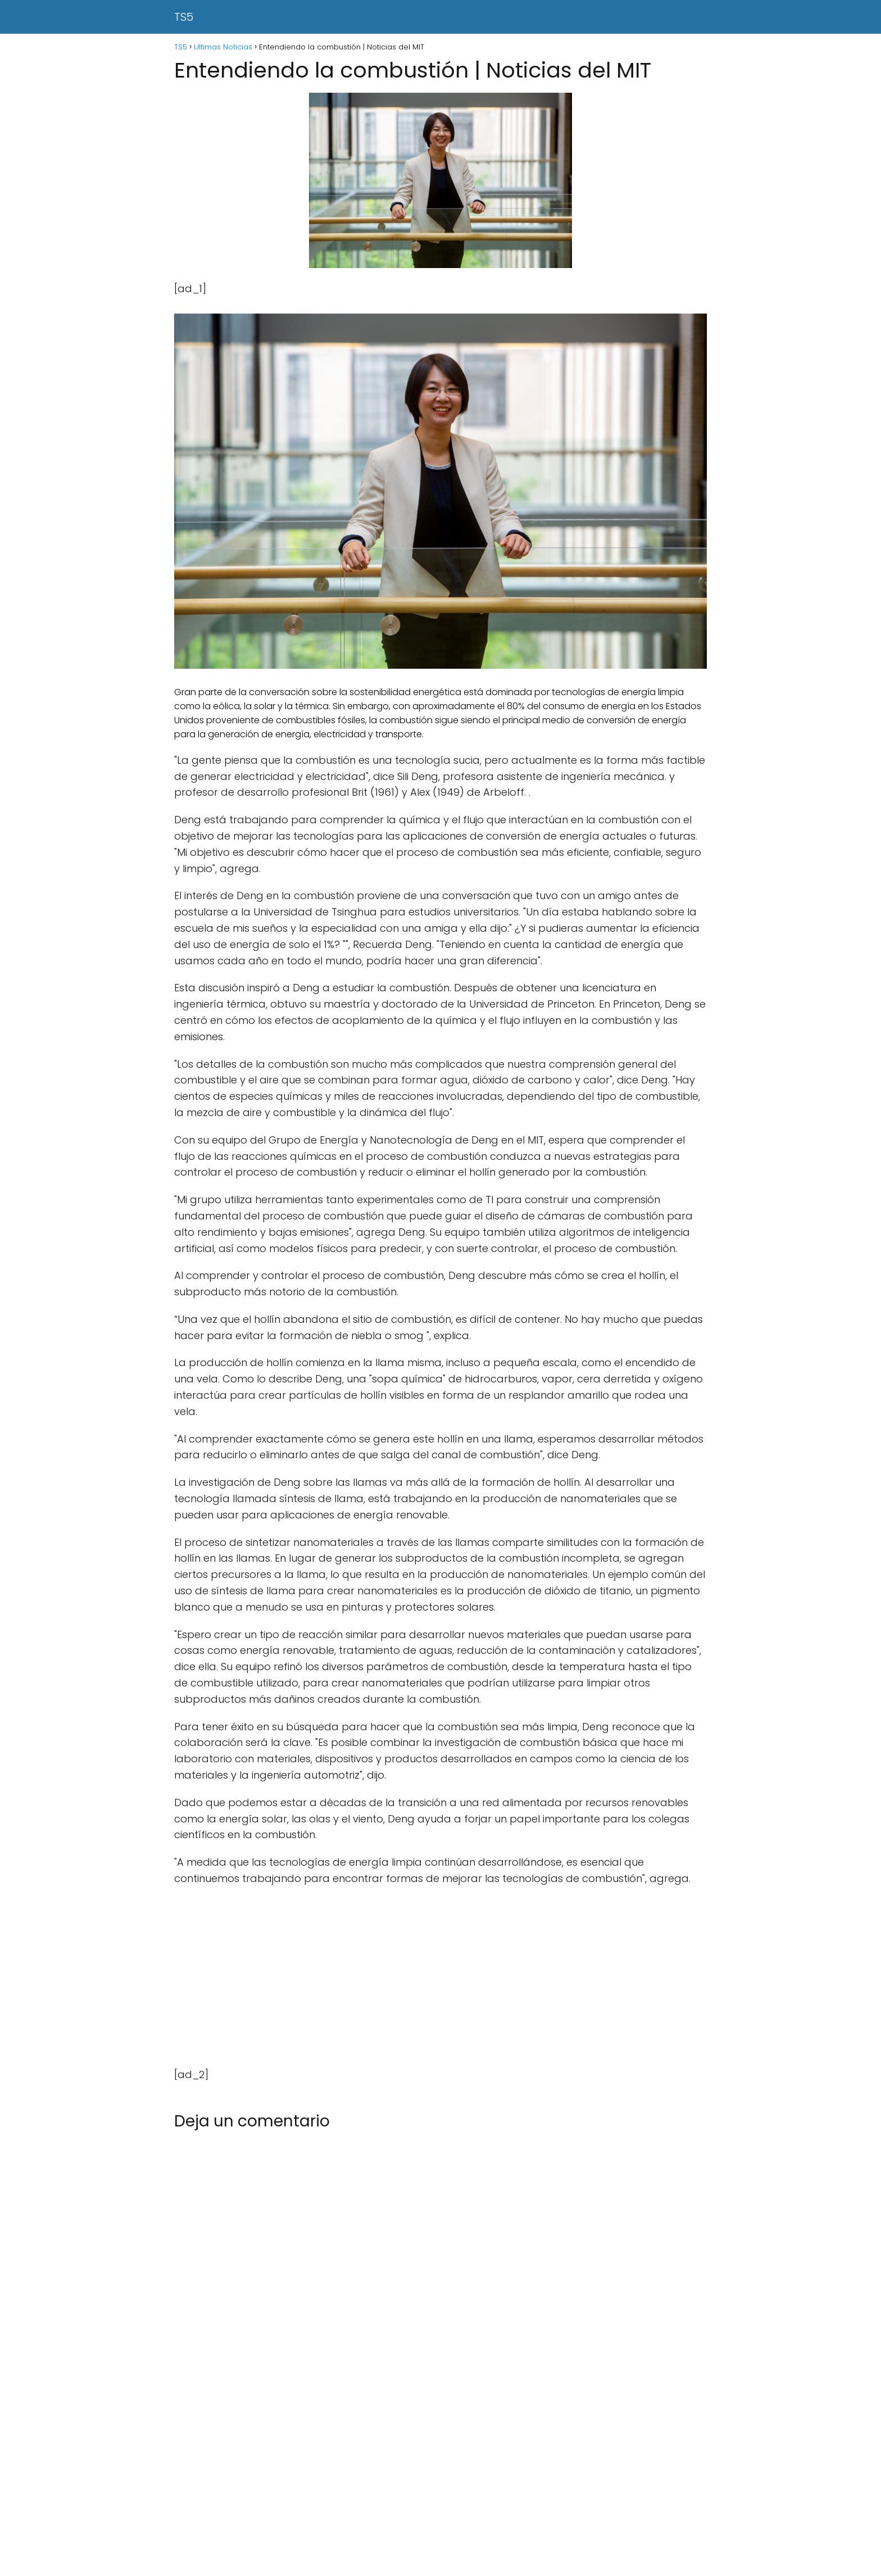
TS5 (183, 17)
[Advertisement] (440, 1977)
